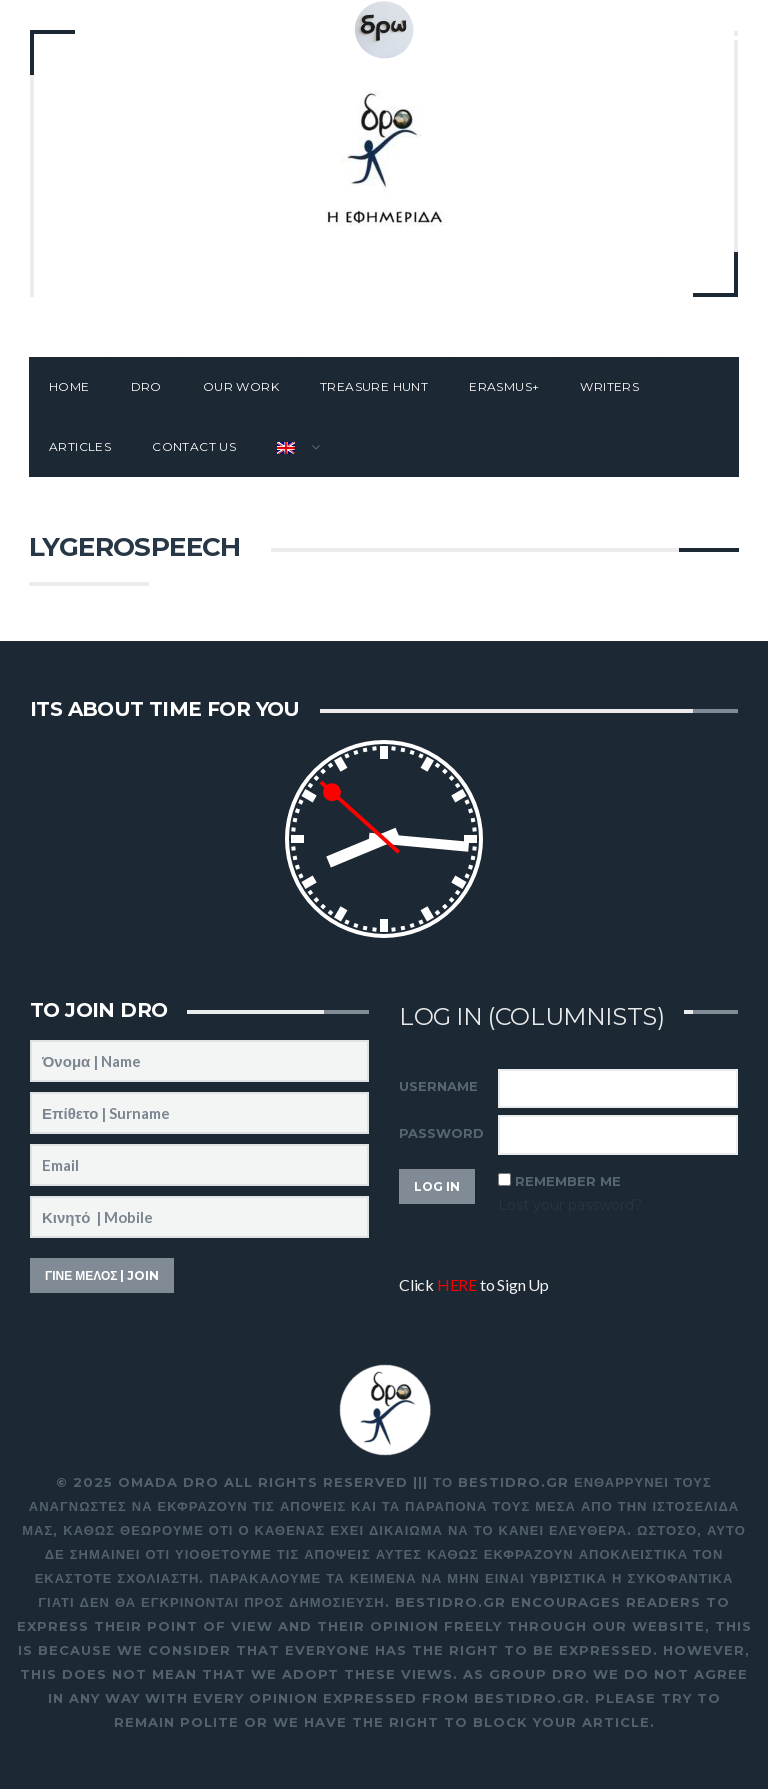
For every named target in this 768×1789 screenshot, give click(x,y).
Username (438, 1086)
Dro (146, 386)
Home (69, 386)
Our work (241, 386)
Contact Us (194, 446)
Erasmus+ (504, 386)
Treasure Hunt (374, 386)
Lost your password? (570, 1205)
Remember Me (568, 1181)
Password (441, 1133)
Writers (609, 386)
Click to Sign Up (474, 1284)
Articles (80, 446)
